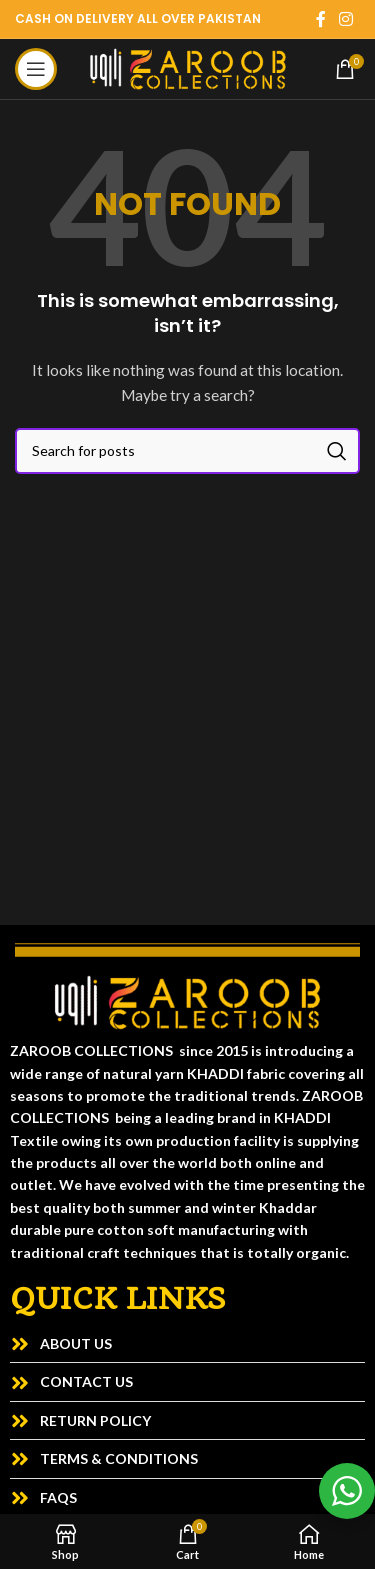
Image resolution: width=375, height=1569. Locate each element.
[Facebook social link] (321, 19)
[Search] (187, 451)
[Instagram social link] (346, 19)
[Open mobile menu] (36, 69)
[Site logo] (188, 67)
